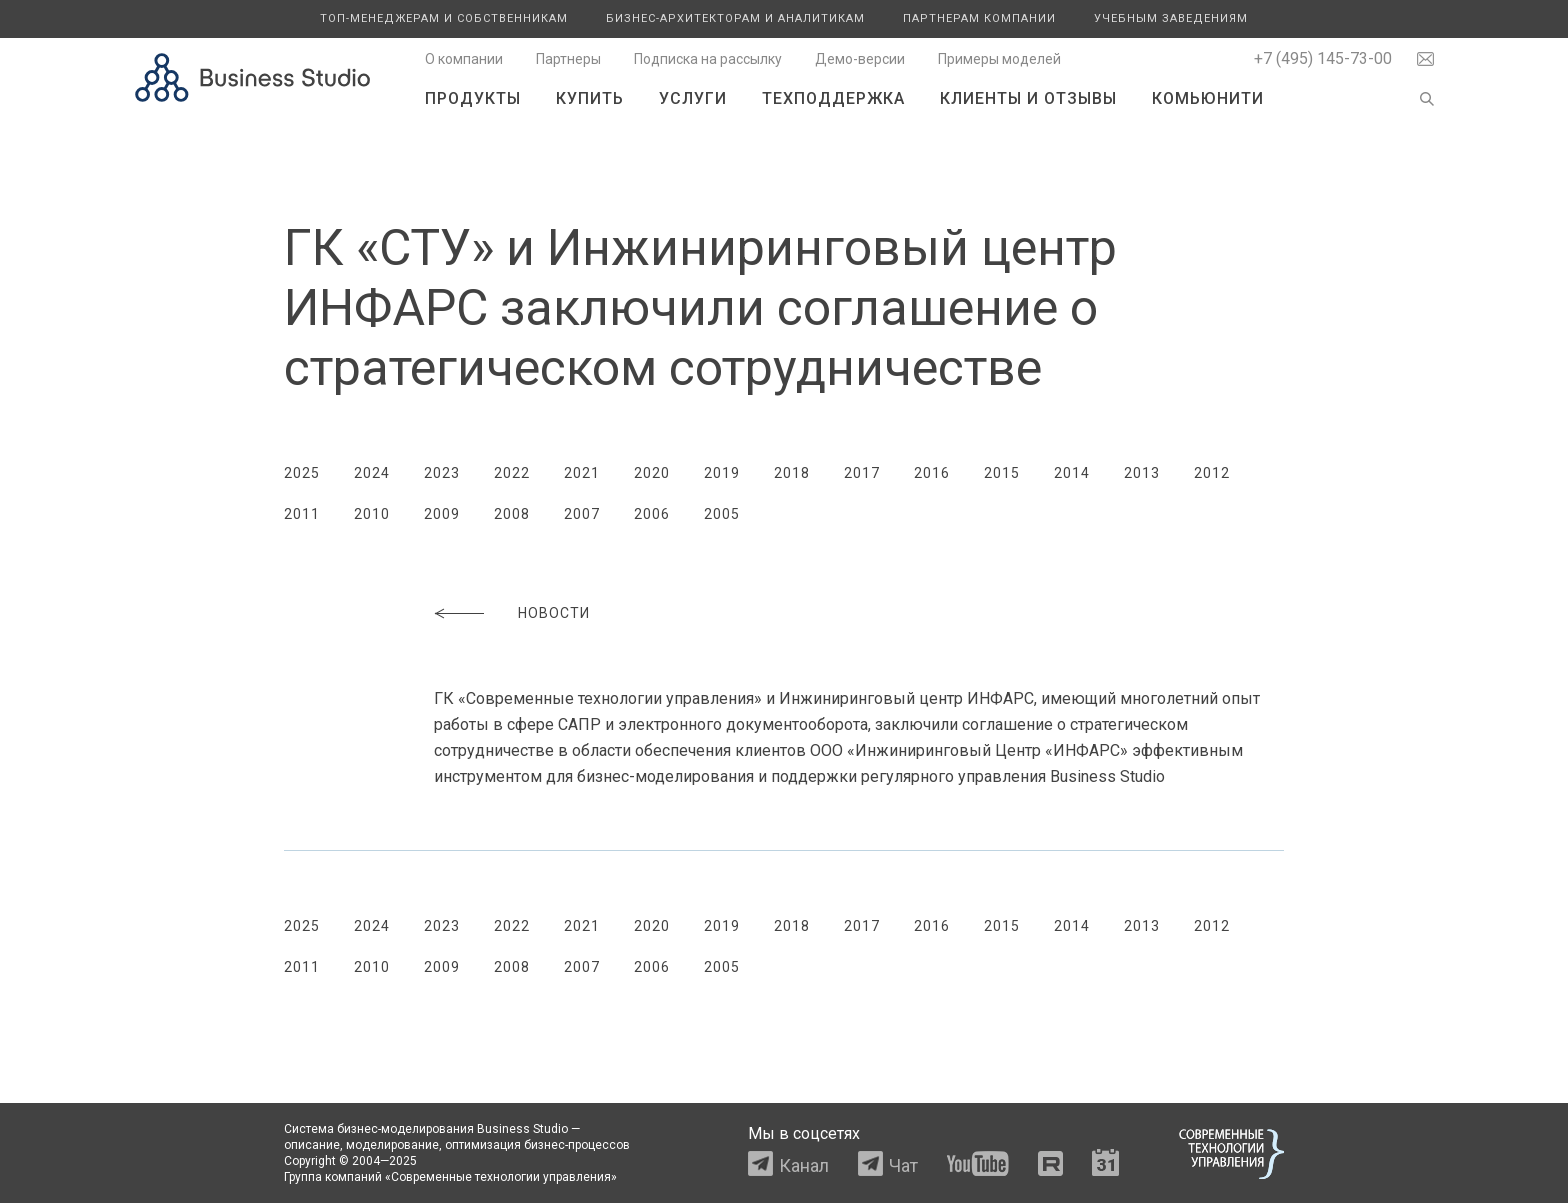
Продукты (473, 98)
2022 (512, 473)
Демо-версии (860, 59)
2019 (722, 473)
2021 (582, 473)
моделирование (392, 1145)
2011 (302, 514)
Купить (590, 98)
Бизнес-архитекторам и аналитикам (735, 18)
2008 (512, 514)
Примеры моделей (999, 59)
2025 (302, 473)
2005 (722, 514)
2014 (1072, 473)
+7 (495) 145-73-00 (1323, 58)
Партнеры (568, 59)
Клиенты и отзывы (1028, 98)
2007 (582, 514)
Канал (804, 1165)
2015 (1002, 473)
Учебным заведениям (1171, 18)
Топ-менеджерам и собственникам (444, 18)
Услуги (693, 98)
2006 (652, 514)
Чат (903, 1165)
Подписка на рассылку (708, 59)
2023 (442, 473)
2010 (372, 514)
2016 (932, 473)
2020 (652, 473)
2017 (862, 473)
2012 (1212, 473)
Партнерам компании (979, 18)
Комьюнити (1208, 98)
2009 (442, 514)
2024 (372, 473)
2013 (1142, 473)
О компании (464, 59)
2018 (792, 473)
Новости (554, 613)
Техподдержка (833, 98)
